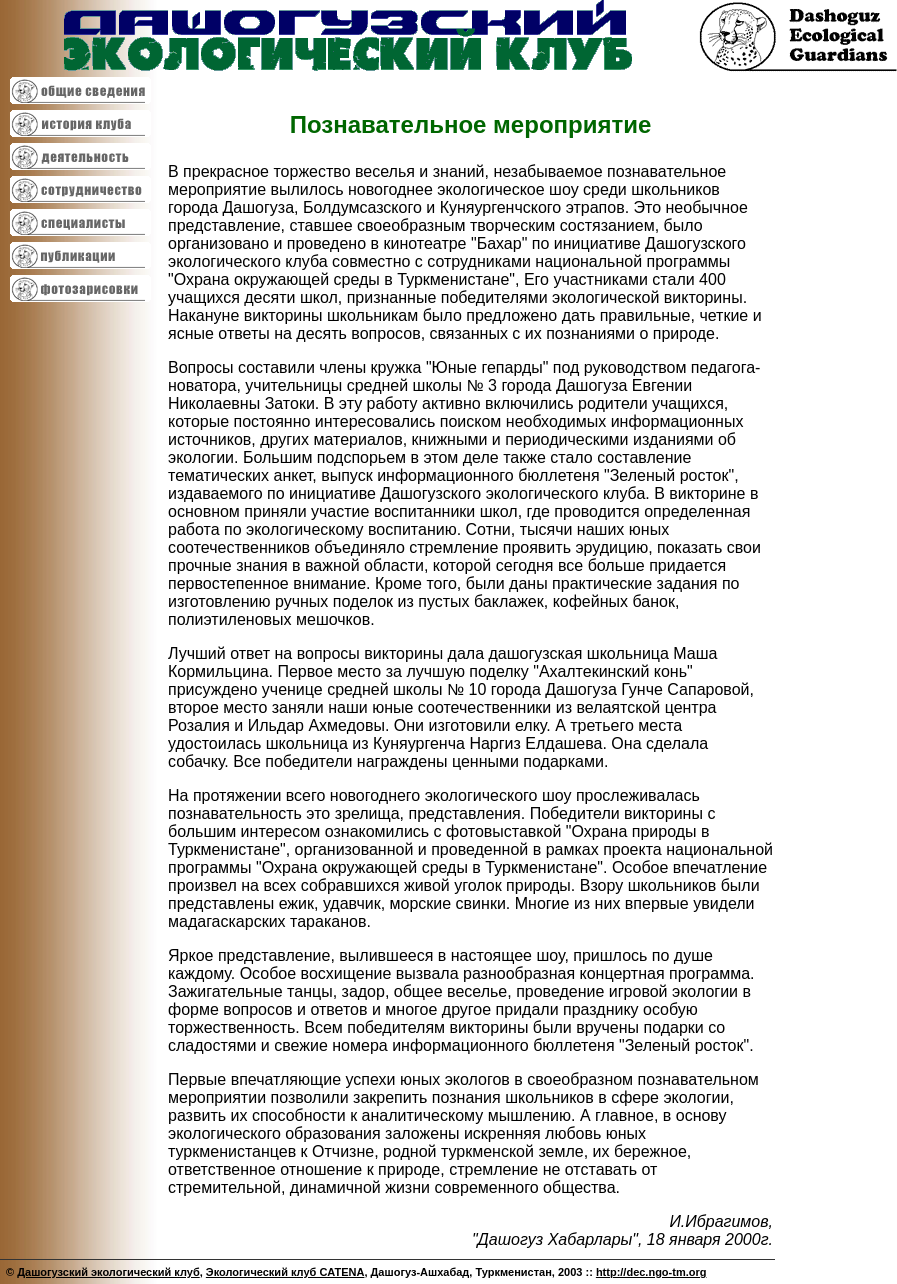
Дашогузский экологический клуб (108, 1272)
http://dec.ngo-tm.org (651, 1272)
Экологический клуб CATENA (285, 1272)
